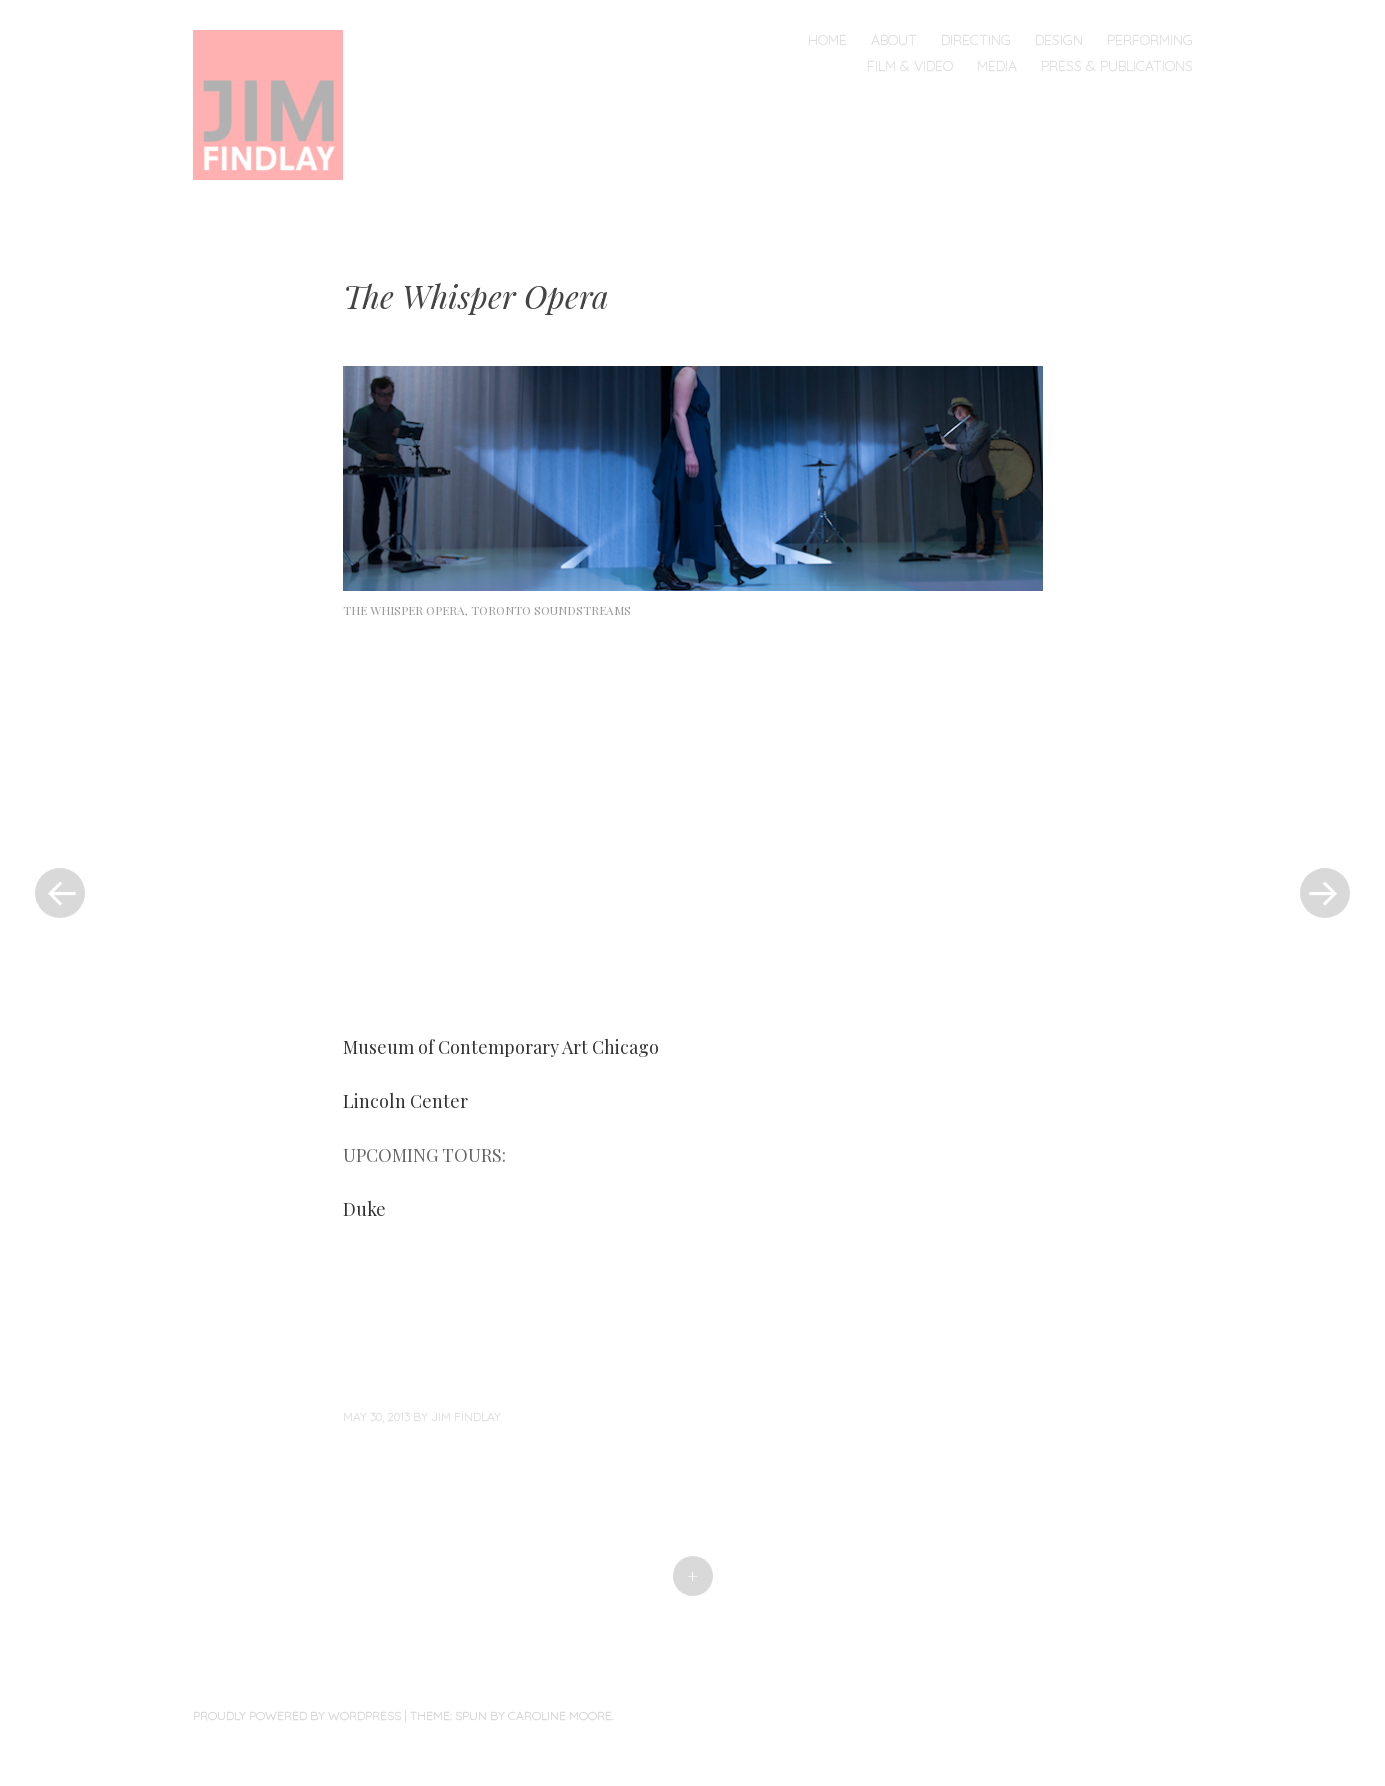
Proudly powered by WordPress (297, 1715)
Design (1059, 40)
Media (997, 66)
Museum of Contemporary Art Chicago (503, 1047)
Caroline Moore (560, 1715)
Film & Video (910, 66)
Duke (364, 1209)
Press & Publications (1117, 66)
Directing (976, 40)
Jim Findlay (466, 1416)
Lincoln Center (405, 1101)
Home (827, 40)
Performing (1150, 40)
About (894, 40)
